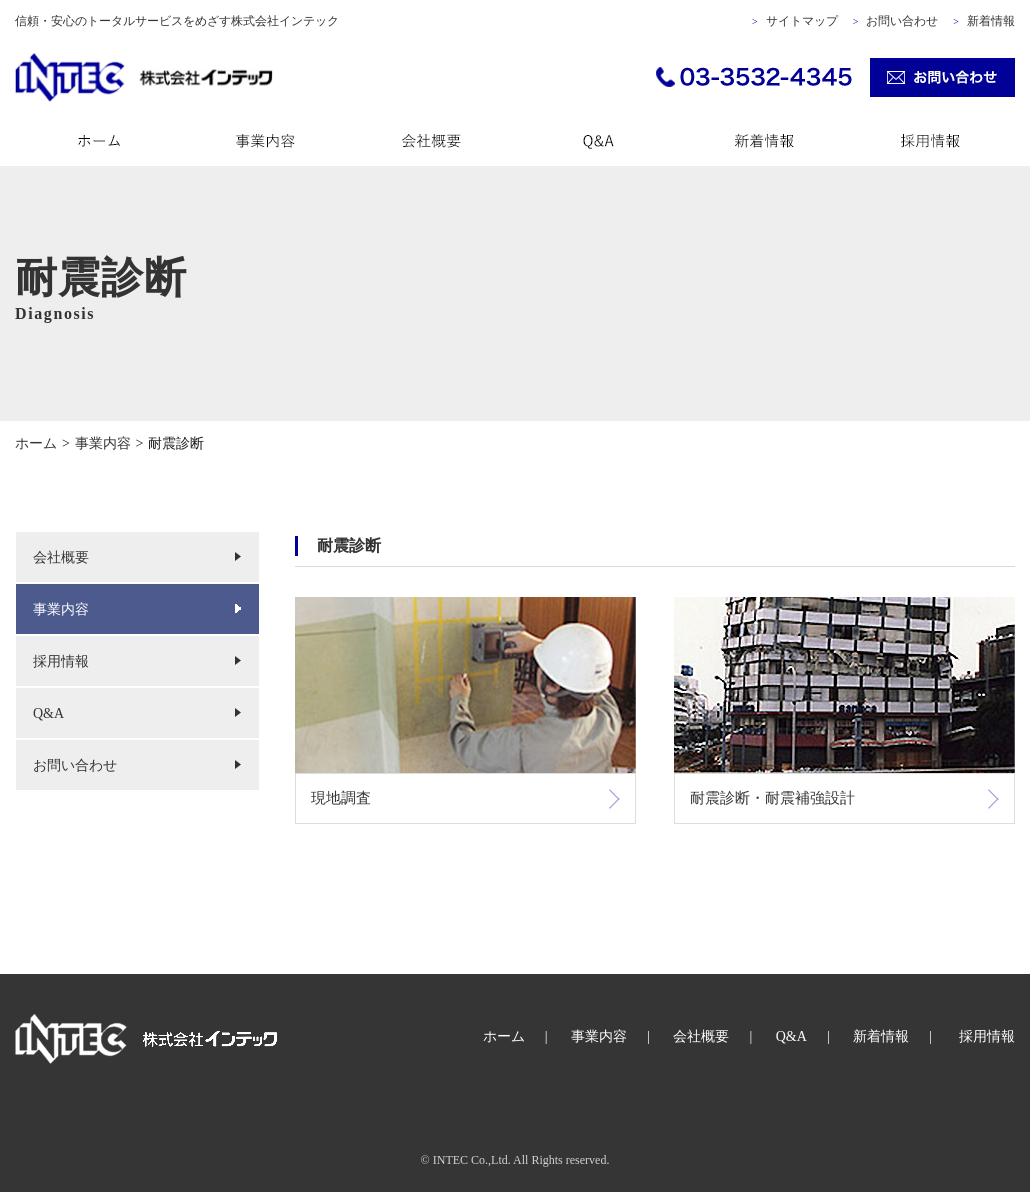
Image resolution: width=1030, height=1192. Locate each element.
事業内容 (61, 609)
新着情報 (991, 21)
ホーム (504, 1036)
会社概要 (61, 557)
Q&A (48, 713)
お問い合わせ (902, 21)
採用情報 (61, 661)
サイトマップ (802, 21)
